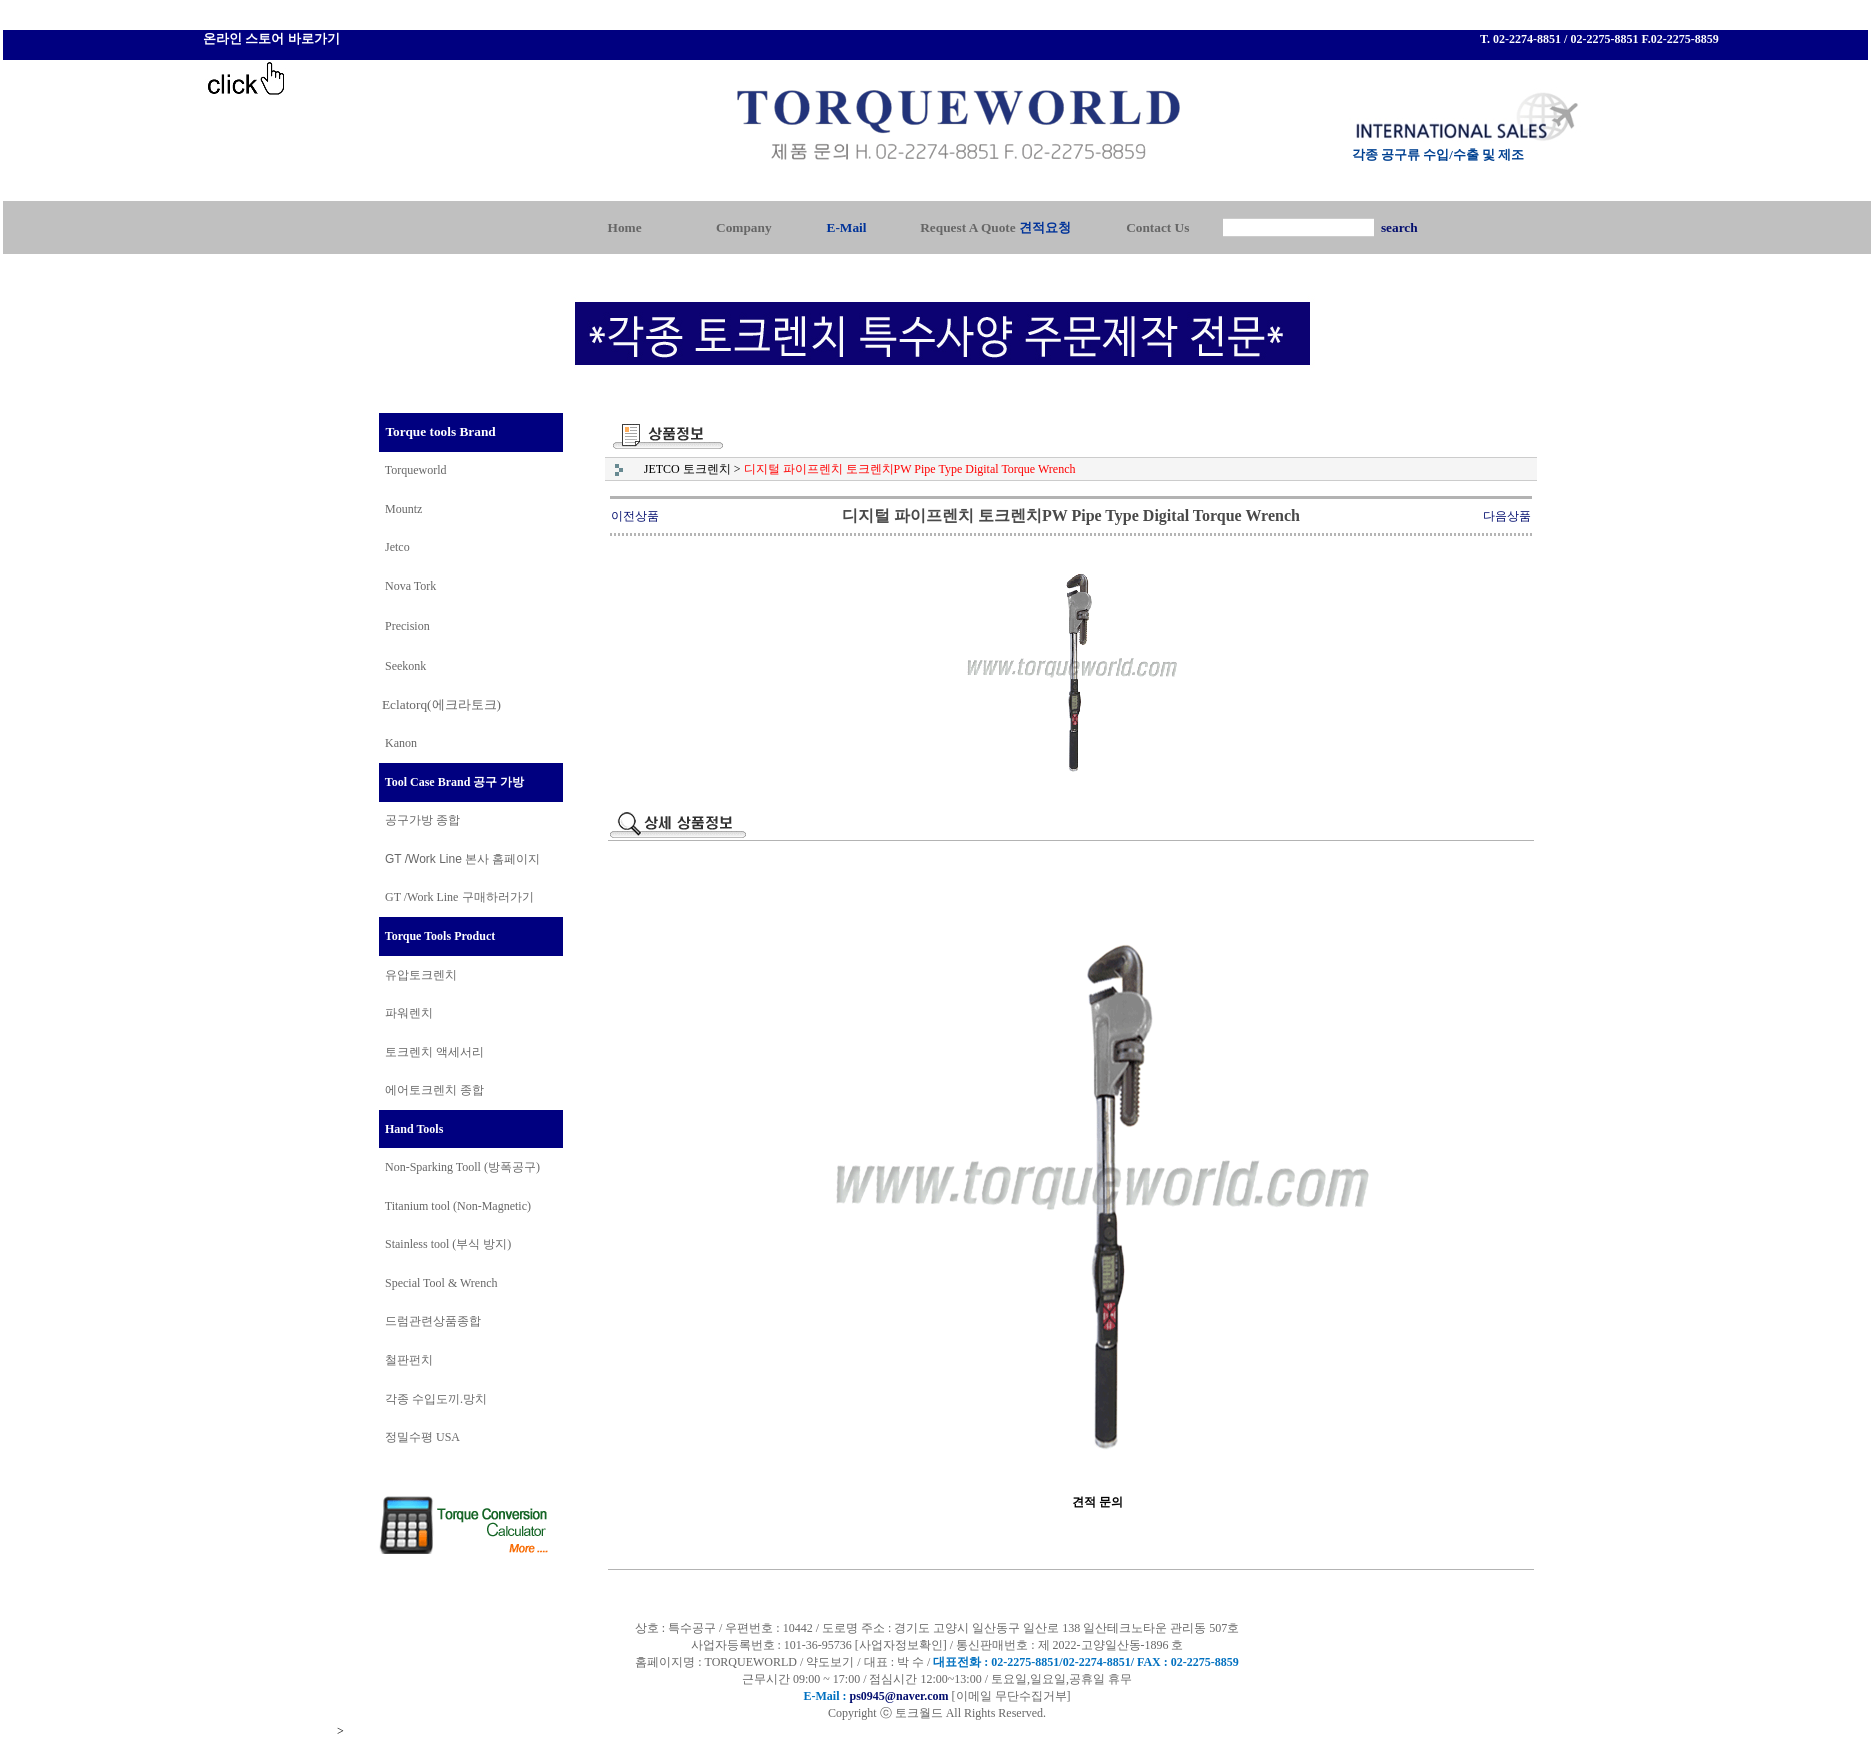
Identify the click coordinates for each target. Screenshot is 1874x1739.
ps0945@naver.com (898, 1696)
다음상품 (1507, 516)
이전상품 (635, 516)
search (1399, 227)
